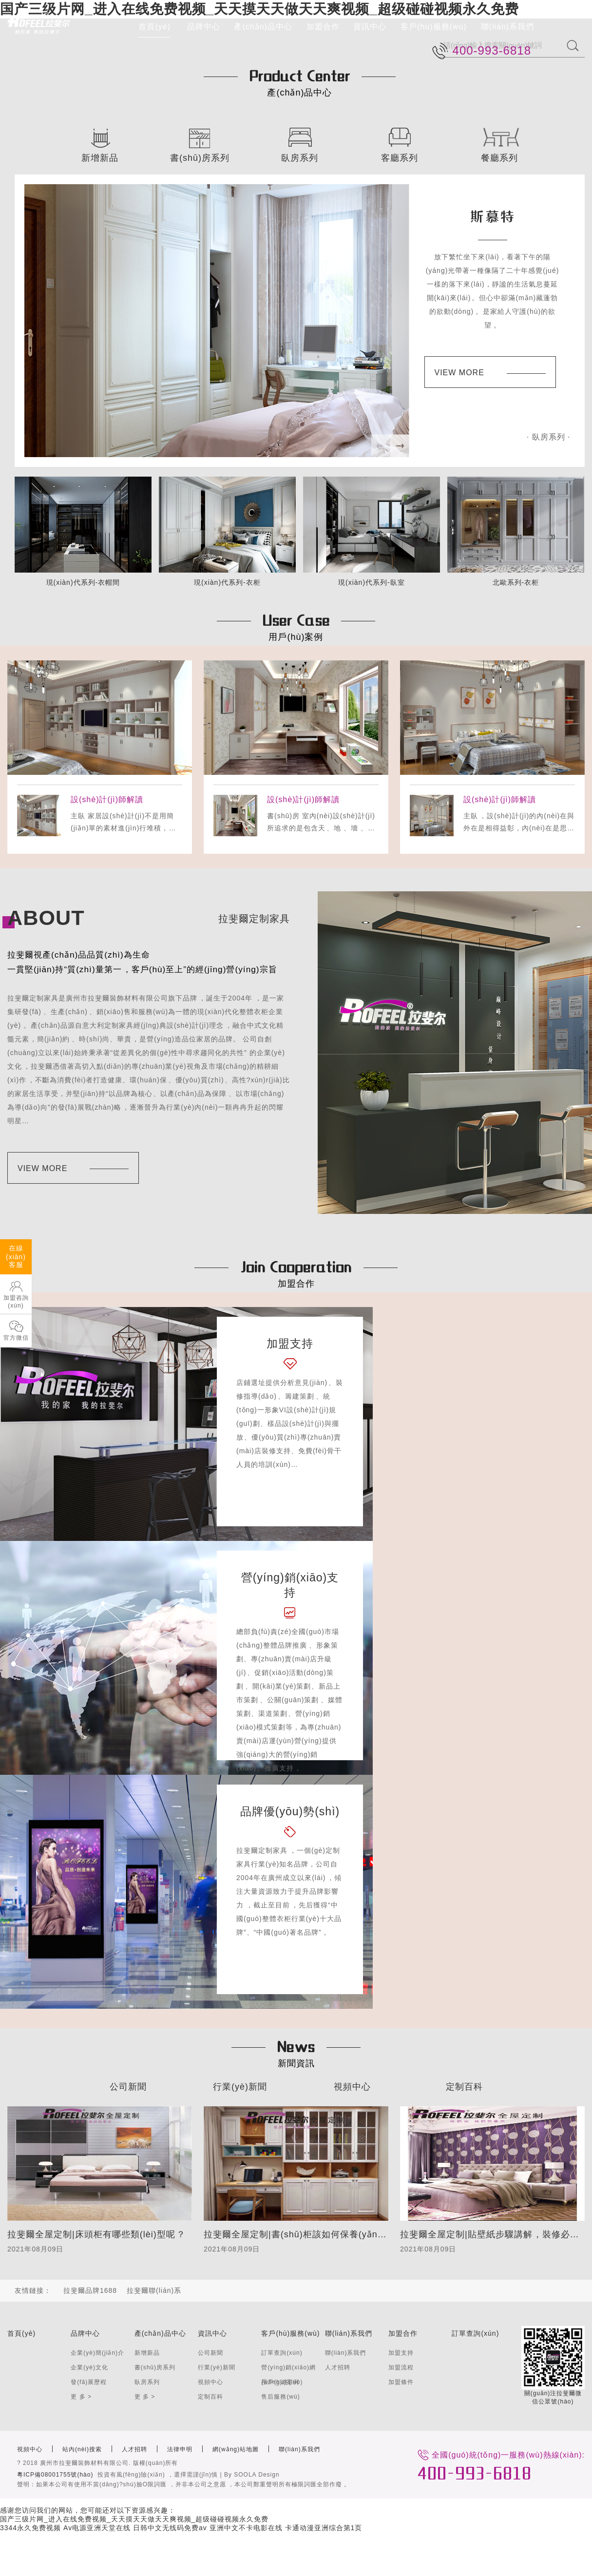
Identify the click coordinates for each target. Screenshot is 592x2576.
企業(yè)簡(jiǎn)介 (97, 2352)
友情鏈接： (33, 2290)
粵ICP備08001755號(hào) (55, 2474)
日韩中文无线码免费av (170, 2528)
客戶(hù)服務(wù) (434, 26)
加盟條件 (401, 2382)
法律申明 (179, 2449)
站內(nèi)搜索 (82, 2449)
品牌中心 (203, 26)
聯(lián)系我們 (508, 26)
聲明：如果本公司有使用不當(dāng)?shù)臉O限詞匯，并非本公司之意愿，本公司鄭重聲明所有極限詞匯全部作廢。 (183, 2484)
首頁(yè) (154, 26)
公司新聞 (128, 2087)
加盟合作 (323, 26)
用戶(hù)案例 (280, 2382)
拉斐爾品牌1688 (90, 2290)
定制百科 (464, 2087)
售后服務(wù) (280, 2396)
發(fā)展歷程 (89, 2382)
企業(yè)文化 (89, 2367)
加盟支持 (401, 2352)
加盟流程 (401, 2367)
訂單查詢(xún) (281, 2352)
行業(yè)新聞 (240, 2087)
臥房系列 (147, 2382)
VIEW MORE (490, 372)
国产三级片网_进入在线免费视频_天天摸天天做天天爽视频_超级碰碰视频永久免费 (134, 2519)
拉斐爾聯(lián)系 (154, 2290)
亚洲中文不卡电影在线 (246, 2528)
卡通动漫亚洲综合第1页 (324, 2528)
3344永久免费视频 (30, 2528)
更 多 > (81, 2396)
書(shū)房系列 (154, 2367)
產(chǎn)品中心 (263, 26)
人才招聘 (337, 2367)
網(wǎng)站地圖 (235, 2449)
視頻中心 (352, 2087)
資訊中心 (369, 26)
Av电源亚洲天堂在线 (97, 2528)
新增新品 (147, 2352)
